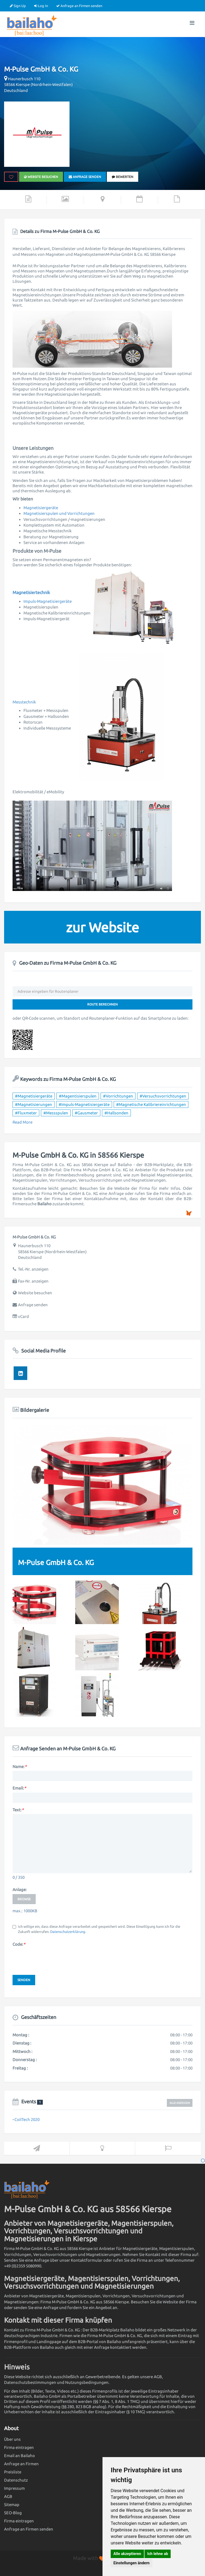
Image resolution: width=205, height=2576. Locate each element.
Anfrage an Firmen (21, 2463)
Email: (19, 1788)
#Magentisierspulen (78, 1096)
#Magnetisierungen (33, 1104)
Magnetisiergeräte (40, 507)
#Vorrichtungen (118, 1096)
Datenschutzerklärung (67, 1931)
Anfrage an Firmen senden (79, 6)
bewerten (122, 177)
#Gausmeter (86, 1113)
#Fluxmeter (26, 1113)
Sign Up (18, 6)
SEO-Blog (13, 2512)
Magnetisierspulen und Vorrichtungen (59, 513)
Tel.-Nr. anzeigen (33, 1269)
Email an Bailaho (19, 2455)
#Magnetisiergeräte (33, 1096)
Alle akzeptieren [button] (127, 2554)
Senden (23, 1980)
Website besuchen (41, 177)
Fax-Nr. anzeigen (33, 1281)
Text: (18, 1809)
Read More (22, 1122)
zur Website (102, 927)
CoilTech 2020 (27, 2119)
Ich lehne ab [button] (157, 2554)
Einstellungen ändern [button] (131, 2563)
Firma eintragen (19, 2447)
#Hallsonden (116, 1113)
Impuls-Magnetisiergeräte (47, 601)
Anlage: (20, 1889)
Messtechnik (24, 702)
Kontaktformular (86, 2260)
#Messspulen (55, 1113)
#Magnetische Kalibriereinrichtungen (151, 1104)
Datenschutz (16, 2480)
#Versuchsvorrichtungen (163, 1096)
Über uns (12, 2439)
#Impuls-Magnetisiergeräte (84, 1104)
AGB (8, 2496)
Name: (19, 1766)
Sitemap (11, 2504)
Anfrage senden (85, 177)
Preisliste (12, 2472)
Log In (41, 6)
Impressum (14, 2488)
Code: (19, 1944)
